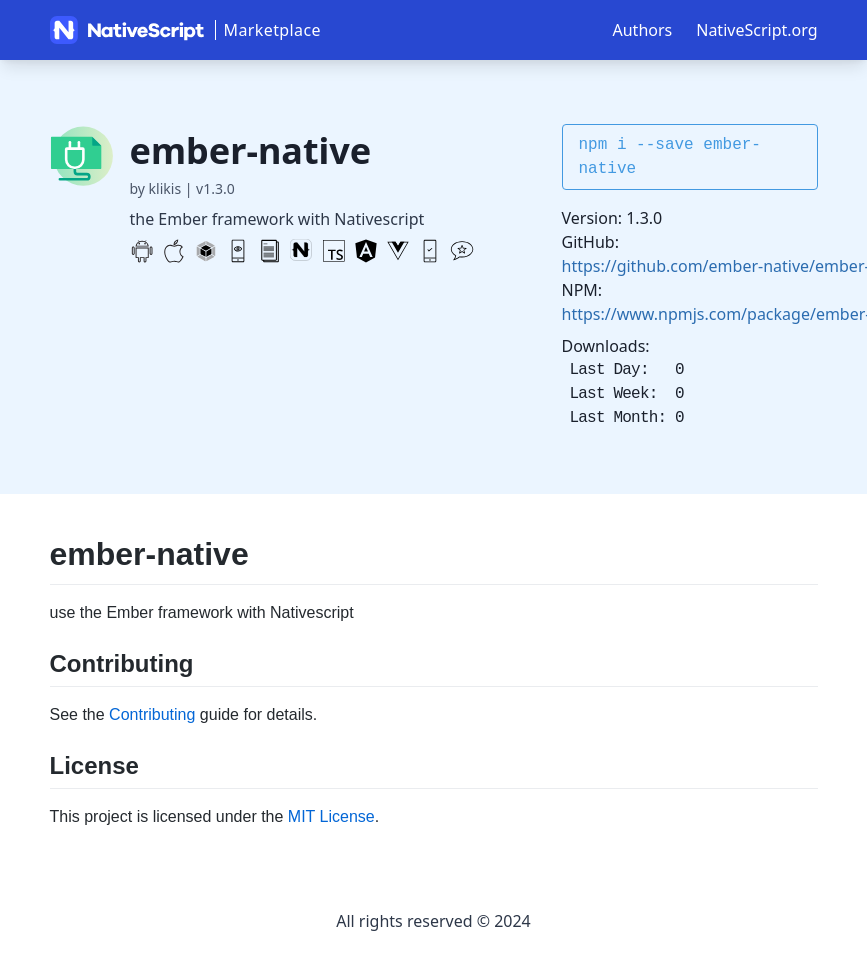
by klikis (156, 188)
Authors (643, 30)
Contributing (152, 714)
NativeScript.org (756, 30)
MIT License (331, 816)
